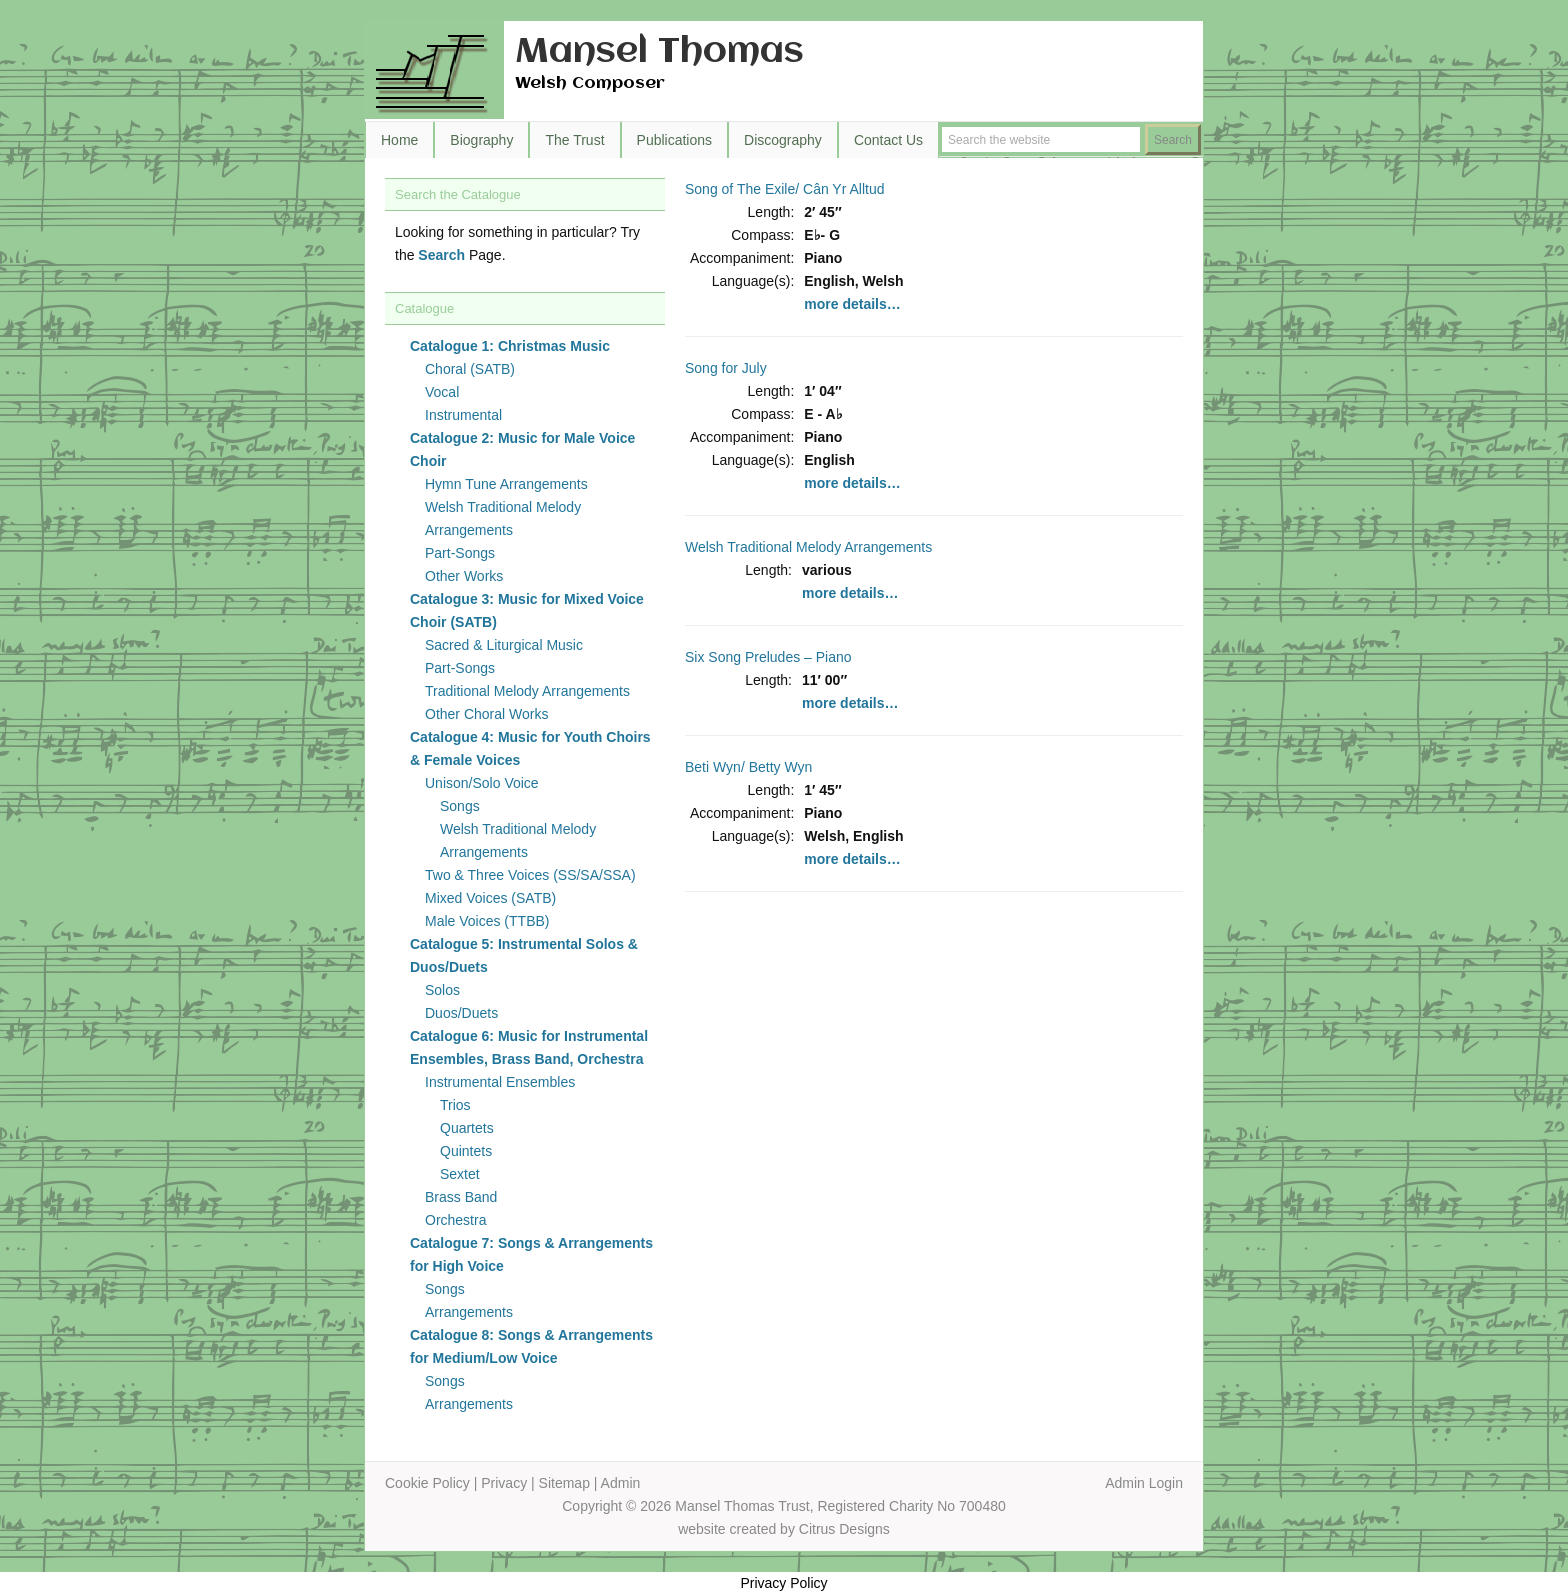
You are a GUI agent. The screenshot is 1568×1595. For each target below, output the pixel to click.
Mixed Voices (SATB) (490, 898)
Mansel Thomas (659, 52)
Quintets (466, 1151)
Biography (481, 140)
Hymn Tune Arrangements (506, 484)
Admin (621, 1483)
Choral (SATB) (470, 369)
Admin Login (1144, 1483)
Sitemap (564, 1483)
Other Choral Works (486, 714)
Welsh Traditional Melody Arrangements (808, 547)
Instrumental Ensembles (500, 1082)
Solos (442, 990)
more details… (852, 304)
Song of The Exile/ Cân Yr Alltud (785, 189)
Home (399, 140)
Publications (675, 140)
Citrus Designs (844, 1529)
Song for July (726, 368)
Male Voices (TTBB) (487, 921)
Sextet (460, 1174)
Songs (460, 806)
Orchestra (455, 1220)
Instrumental (463, 415)
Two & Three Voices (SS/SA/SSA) (530, 875)
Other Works (464, 576)
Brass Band (461, 1197)
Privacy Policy (783, 1583)
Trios (455, 1105)
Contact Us (888, 140)
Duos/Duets (461, 1013)
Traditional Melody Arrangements (527, 691)
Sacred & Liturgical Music (504, 645)
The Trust (574, 140)
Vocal (442, 392)
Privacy (504, 1483)
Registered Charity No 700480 (911, 1506)
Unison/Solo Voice (482, 783)
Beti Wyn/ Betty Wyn (748, 767)
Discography (783, 140)
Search (441, 255)
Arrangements (469, 1312)
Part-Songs (460, 553)
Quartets (467, 1128)
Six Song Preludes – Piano (768, 657)
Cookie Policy (427, 1483)
